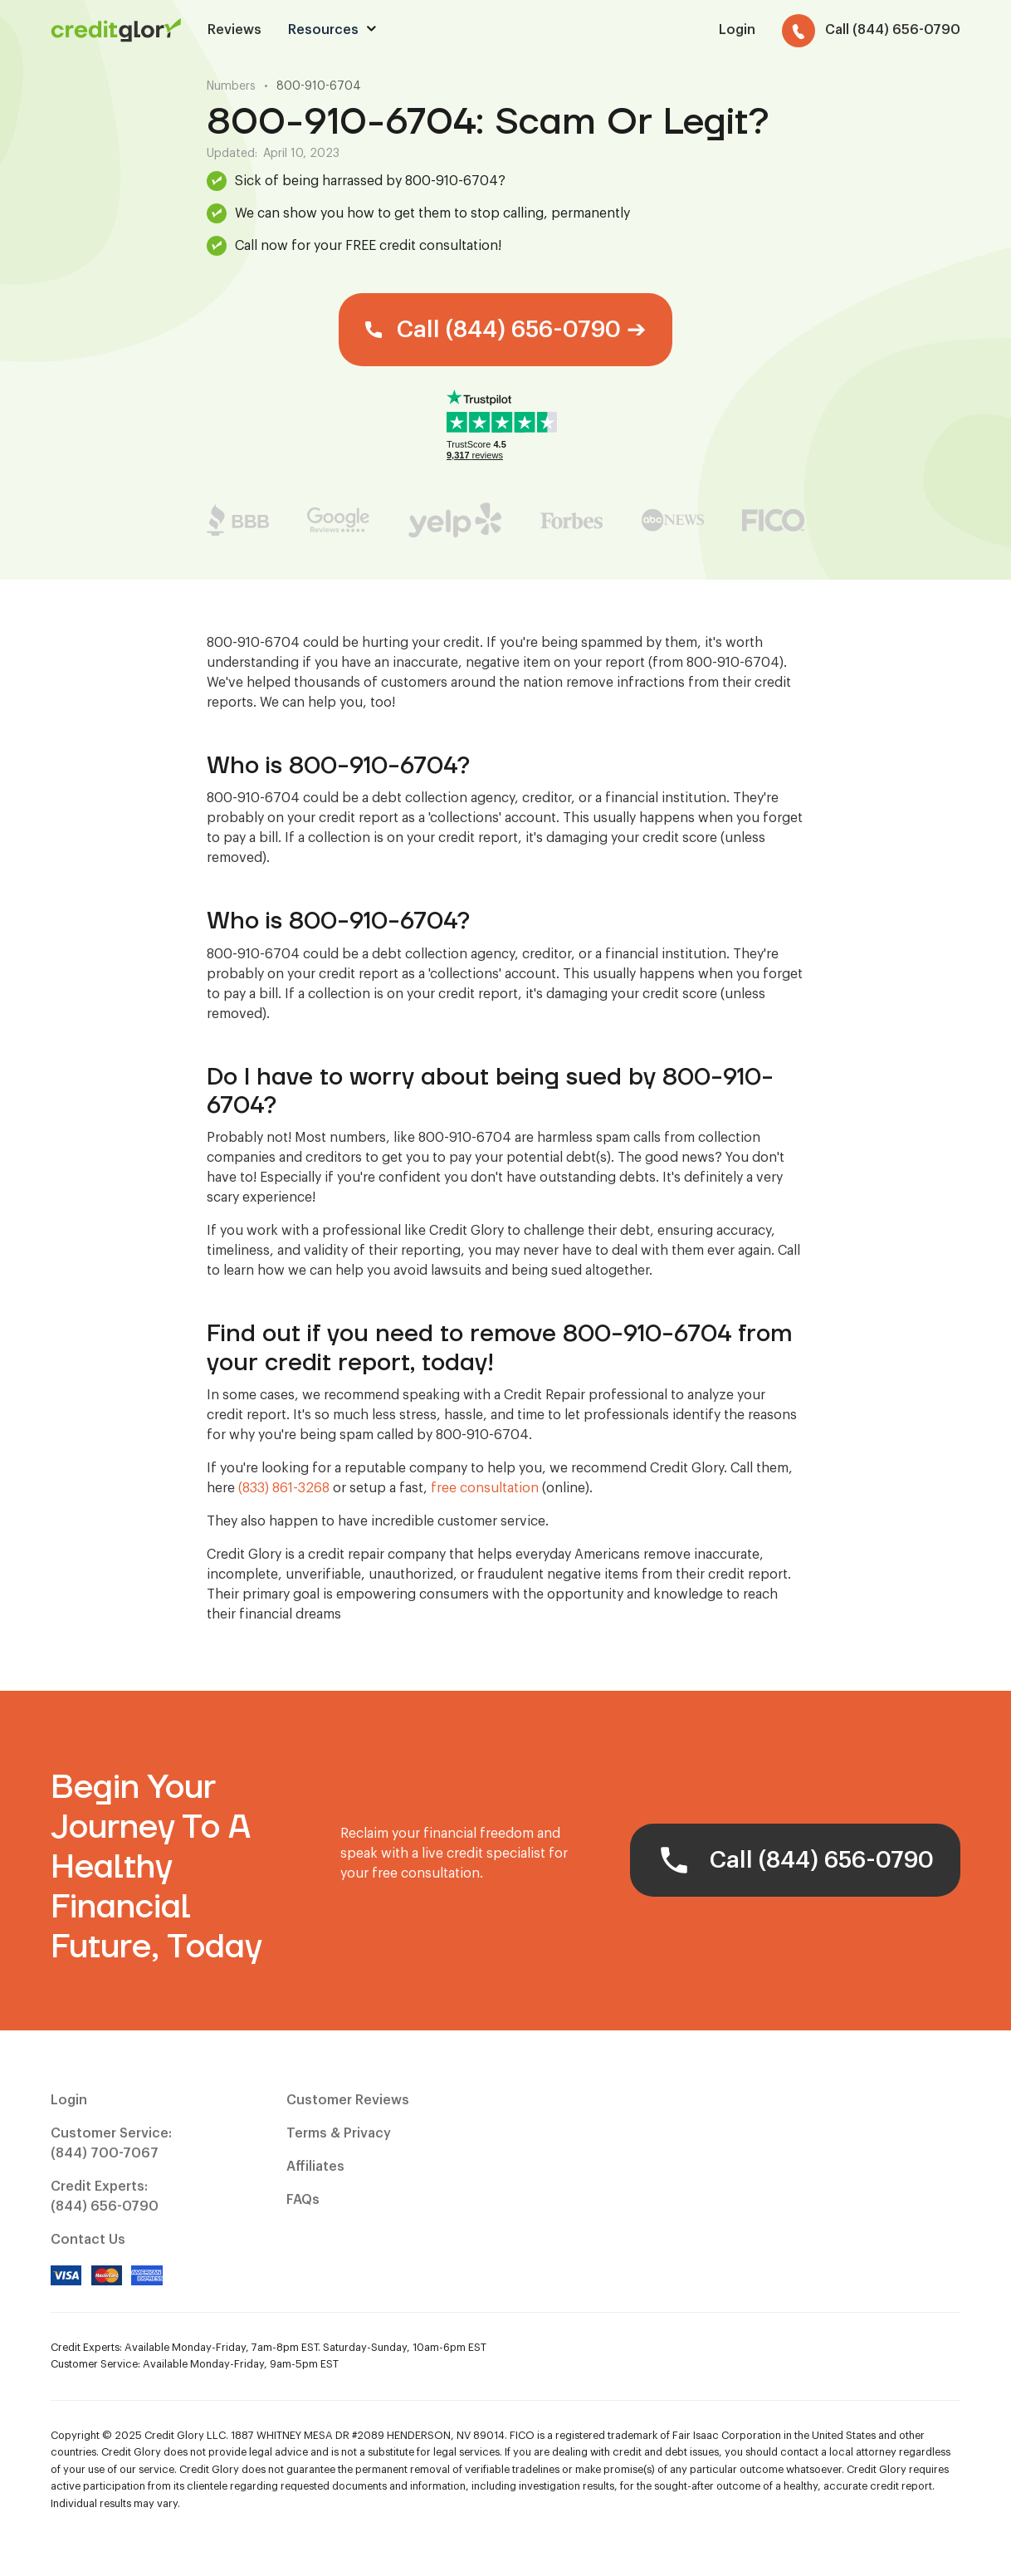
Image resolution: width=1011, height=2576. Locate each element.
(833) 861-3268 (284, 1488)
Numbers (231, 86)
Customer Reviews (347, 2100)
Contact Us (88, 2239)
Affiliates (315, 2166)
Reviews (234, 30)
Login (69, 2100)
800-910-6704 (318, 86)
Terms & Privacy (338, 2133)
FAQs (303, 2199)
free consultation (485, 1488)
